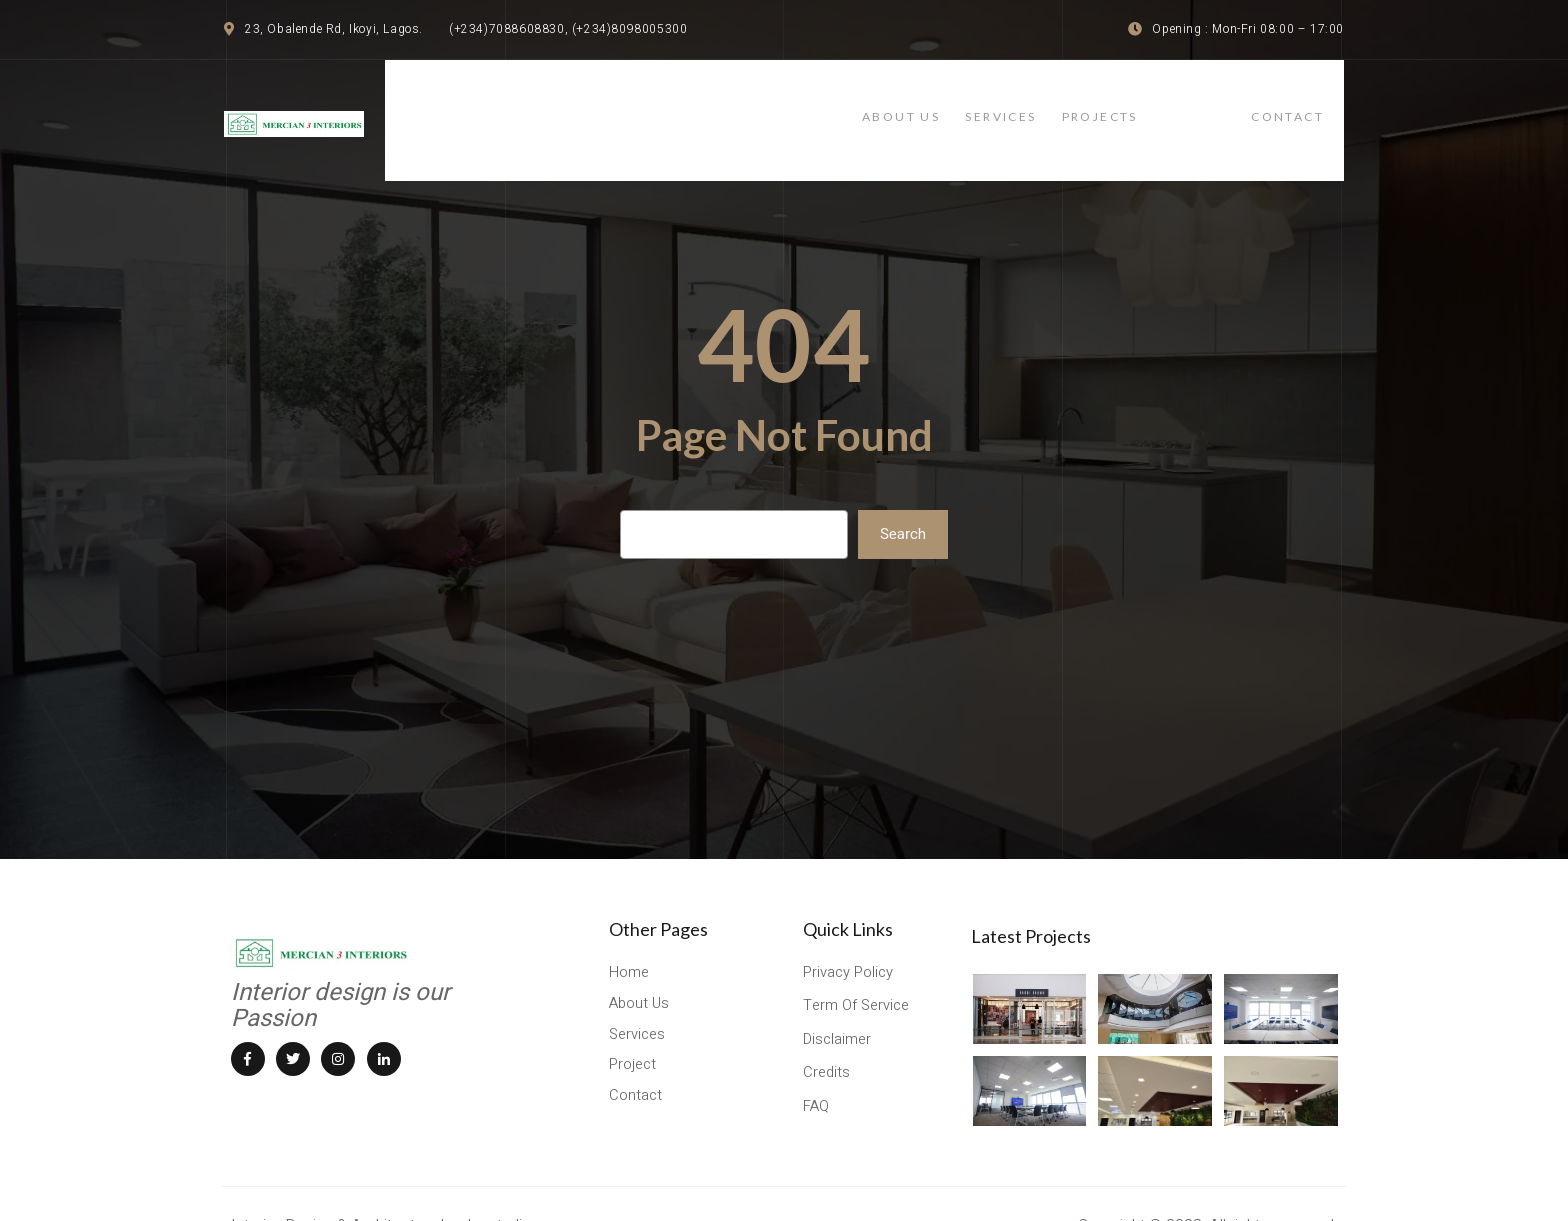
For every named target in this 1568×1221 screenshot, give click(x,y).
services (1074, 102)
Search (903, 500)
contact (1307, 102)
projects (1188, 102)
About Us (960, 102)
